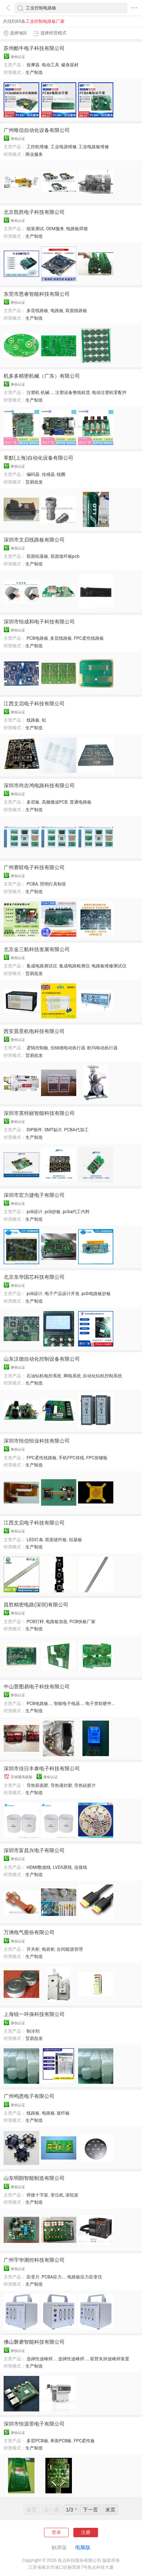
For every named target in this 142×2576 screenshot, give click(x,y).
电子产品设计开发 (62, 1293)
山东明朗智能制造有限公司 (34, 2178)
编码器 (33, 474)
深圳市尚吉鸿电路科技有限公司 (39, 785)
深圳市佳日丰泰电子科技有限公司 (42, 1768)
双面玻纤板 (56, 1539)
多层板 (33, 802)
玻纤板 (63, 2113)
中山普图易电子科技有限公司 (37, 1686)
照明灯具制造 (53, 884)
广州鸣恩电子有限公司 (29, 2096)
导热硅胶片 (85, 1785)
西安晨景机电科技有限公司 (34, 1031)
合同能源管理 (70, 1949)
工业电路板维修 (93, 146)
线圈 (61, 474)
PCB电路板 (37, 638)
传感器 (48, 474)
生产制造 (34, 72)
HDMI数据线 (39, 1867)
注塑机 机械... (40, 392)
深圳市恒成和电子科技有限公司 (39, 622)
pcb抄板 (53, 1211)
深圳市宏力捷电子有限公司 (34, 1195)
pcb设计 (34, 1211)
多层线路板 (37, 310)
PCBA (32, 884)
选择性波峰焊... (41, 2358)
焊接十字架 (37, 2195)
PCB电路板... (39, 1703)
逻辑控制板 (37, 1047)
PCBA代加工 (76, 1129)
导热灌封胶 (61, 1785)
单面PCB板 (61, 2440)
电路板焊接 (77, 228)
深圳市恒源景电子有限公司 (34, 2424)
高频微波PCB (55, 802)
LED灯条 (35, 1539)
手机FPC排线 (71, 1457)
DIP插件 (34, 1129)
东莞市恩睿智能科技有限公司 (37, 294)
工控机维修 (37, 146)
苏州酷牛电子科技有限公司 (34, 48)
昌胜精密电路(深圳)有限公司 (36, 1605)
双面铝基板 (37, 556)
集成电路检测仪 (74, 965)
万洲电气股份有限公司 (29, 1932)
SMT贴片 (53, 1129)
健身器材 (69, 64)
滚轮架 (71, 2195)
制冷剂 (33, 2031)
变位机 (57, 2195)
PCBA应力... (53, 2277)
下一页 (90, 2510)
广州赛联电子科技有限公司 (34, 867)
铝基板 (75, 1539)
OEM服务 (55, 228)
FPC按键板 (96, 1457)
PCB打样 (35, 1621)
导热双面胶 (37, 1785)
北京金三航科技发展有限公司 (37, 949)
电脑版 (82, 2547)
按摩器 (33, 64)
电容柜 (48, 1949)
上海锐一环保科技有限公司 (34, 2014)
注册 (85, 2532)
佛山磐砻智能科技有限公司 (34, 2342)
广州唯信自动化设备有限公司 (37, 130)
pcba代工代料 (76, 1211)
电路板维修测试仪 (109, 965)
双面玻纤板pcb (65, 556)
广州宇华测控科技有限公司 (34, 2260)
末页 (110, 2510)
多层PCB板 (37, 2440)
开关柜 (33, 1949)
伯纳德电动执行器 (67, 1047)
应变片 (33, 2277)
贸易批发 (34, 482)
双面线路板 (76, 310)
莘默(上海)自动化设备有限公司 (38, 458)
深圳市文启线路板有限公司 (34, 540)
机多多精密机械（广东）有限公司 (42, 376)
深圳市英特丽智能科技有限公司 (39, 1113)
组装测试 (35, 228)
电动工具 (50, 64)
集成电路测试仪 (42, 965)
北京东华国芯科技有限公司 (34, 1277)
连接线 (80, 1867)
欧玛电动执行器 (102, 1047)
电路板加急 (57, 1621)
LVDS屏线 (62, 1867)
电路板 (57, 310)
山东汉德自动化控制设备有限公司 (42, 1359)
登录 (56, 2532)
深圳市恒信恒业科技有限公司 (37, 1441)
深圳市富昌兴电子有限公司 (34, 1850)
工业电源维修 (63, 146)
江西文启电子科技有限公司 (34, 703)
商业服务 (34, 154)
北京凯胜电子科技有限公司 (34, 212)
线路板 (33, 720)
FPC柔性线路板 (89, 638)
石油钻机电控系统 (44, 1375)
